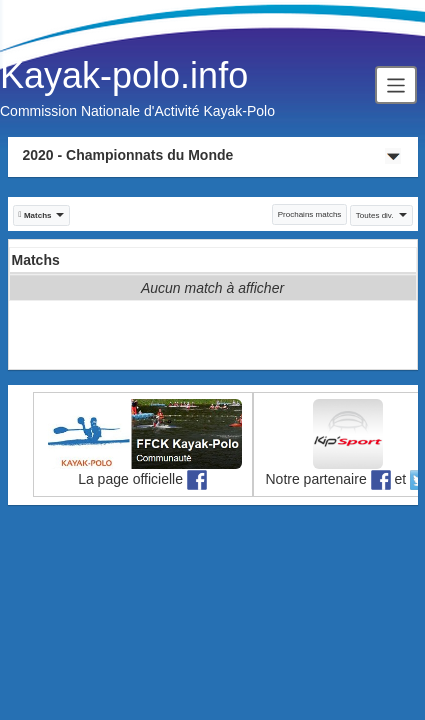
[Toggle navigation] (396, 84)
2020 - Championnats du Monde (128, 155)
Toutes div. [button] (381, 215)
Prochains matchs (310, 214)
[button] (42, 215)
